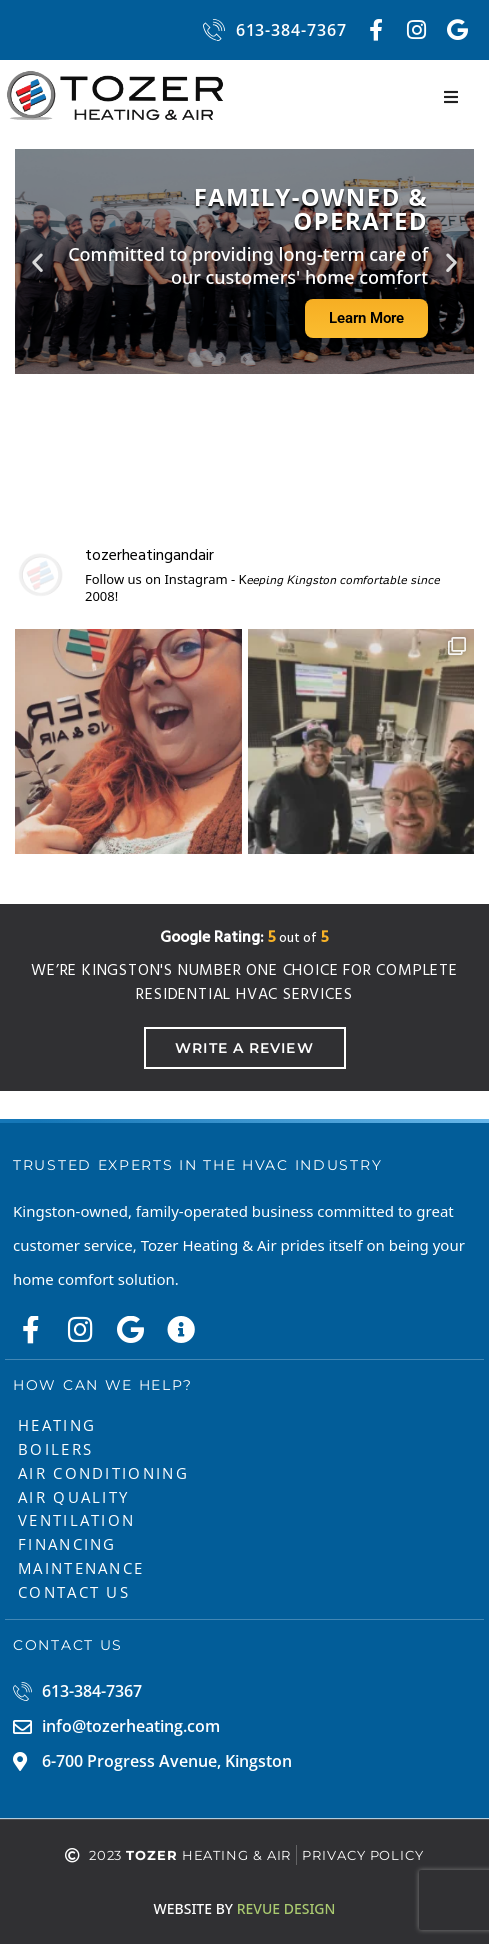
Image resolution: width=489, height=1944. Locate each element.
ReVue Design (245, 1908)
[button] (451, 97)
